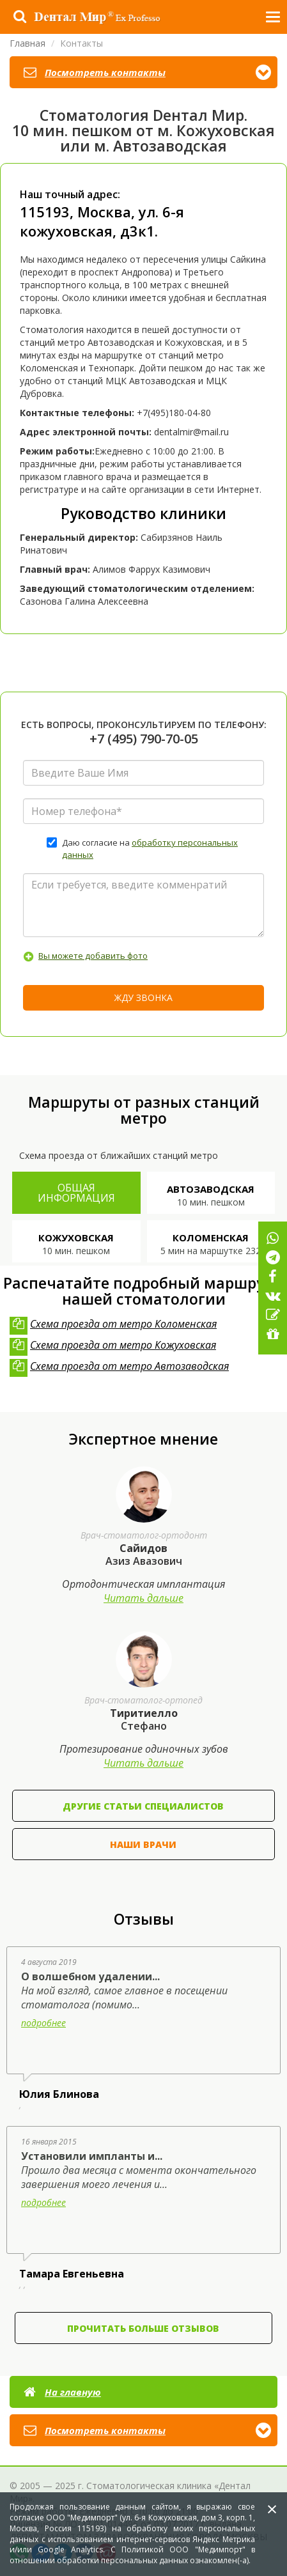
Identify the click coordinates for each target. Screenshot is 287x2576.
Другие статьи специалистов (143, 1806)
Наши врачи (143, 1844)
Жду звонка (143, 997)
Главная (27, 43)
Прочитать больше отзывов (143, 2328)
